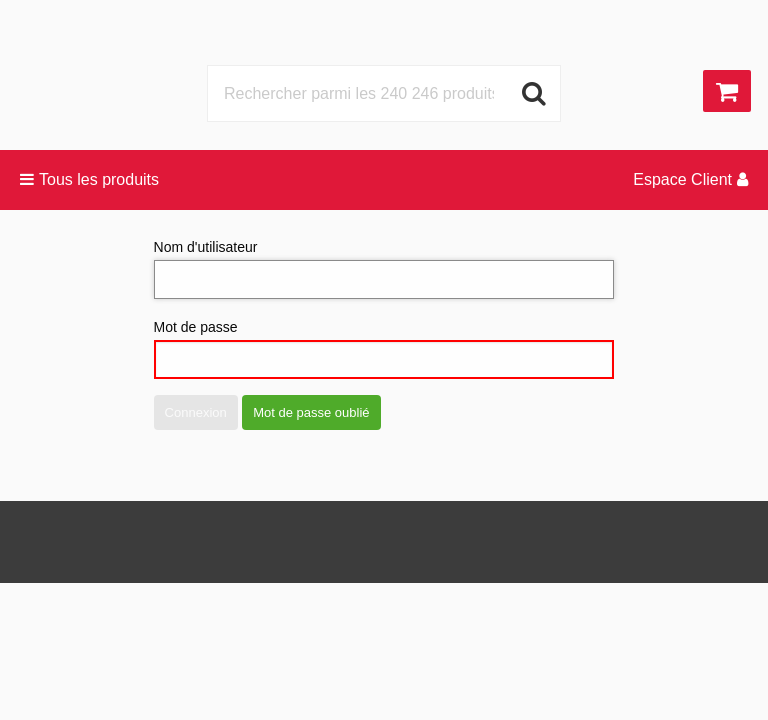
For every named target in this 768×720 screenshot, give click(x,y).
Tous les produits (89, 179)
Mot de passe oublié (311, 412)
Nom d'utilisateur (384, 269)
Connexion (196, 412)
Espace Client (690, 179)
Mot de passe (384, 349)
